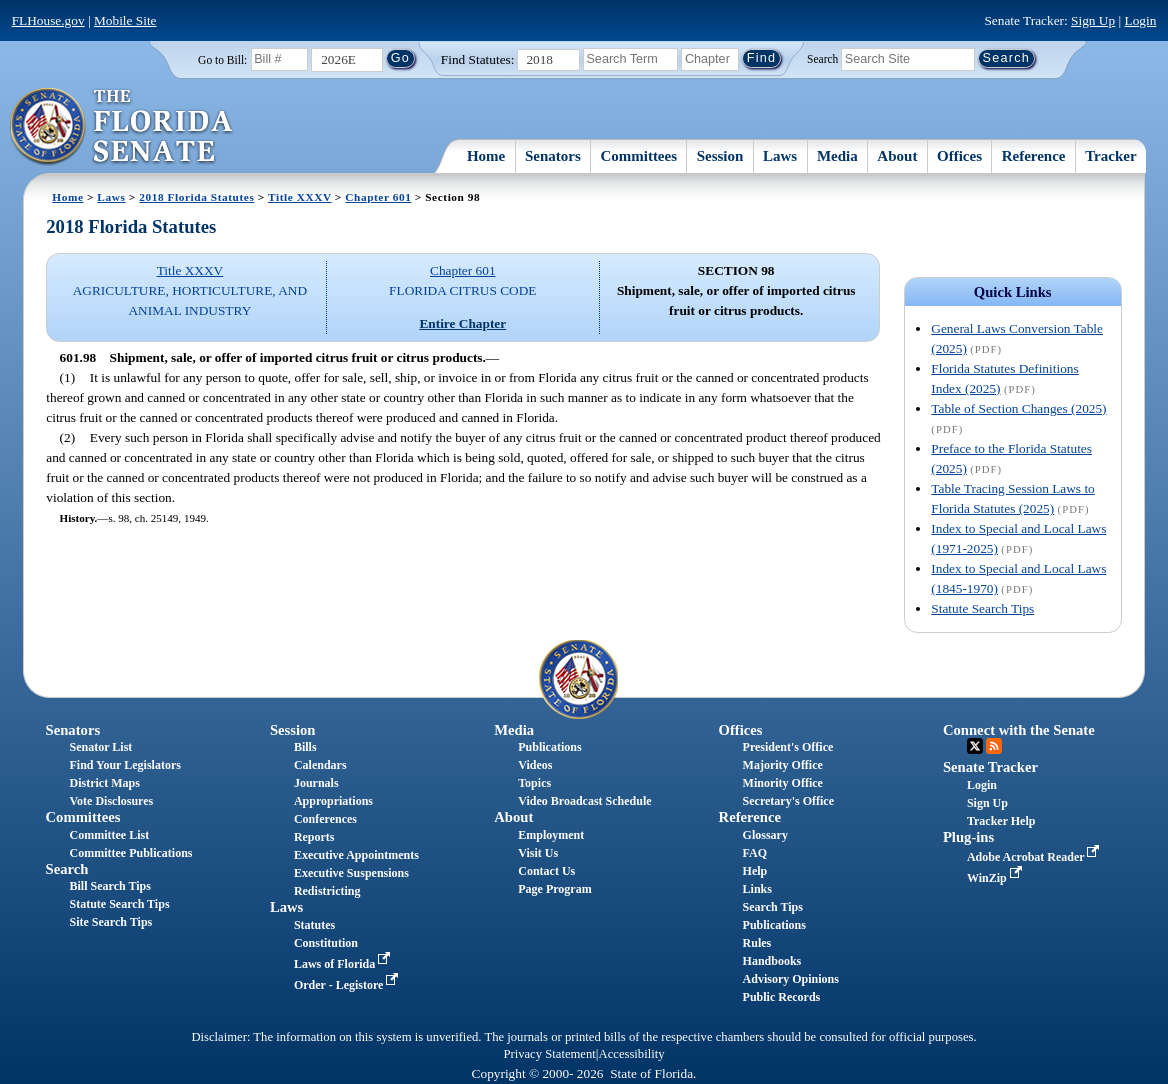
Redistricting (327, 891)
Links (757, 889)
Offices (959, 156)
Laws (780, 156)
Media (837, 156)
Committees (638, 156)
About (897, 156)
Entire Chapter (462, 323)
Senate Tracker (990, 767)
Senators (553, 156)
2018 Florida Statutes (196, 197)
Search (822, 58)
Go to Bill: (222, 60)
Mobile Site (125, 20)
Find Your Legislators (125, 765)
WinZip (996, 878)
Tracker (1110, 156)
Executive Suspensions (351, 873)
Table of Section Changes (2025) (1018, 408)
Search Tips (773, 907)
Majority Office (783, 765)
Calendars (320, 765)
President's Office (788, 747)
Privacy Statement (549, 1054)
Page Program (554, 889)
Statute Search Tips (982, 608)
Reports (314, 837)
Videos (535, 765)
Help (755, 871)
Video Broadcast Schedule (584, 801)
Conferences (325, 819)
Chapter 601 (378, 197)
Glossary (765, 835)
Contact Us (546, 871)
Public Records (782, 997)
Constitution (326, 943)
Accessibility (632, 1054)
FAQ (755, 853)
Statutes (314, 925)
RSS (994, 746)
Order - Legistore (348, 985)
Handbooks (772, 961)
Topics (534, 783)
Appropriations (333, 801)
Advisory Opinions (791, 979)
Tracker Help (1001, 821)
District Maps (105, 783)
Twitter (975, 746)
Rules (757, 943)
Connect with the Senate (1019, 730)
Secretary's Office (788, 801)
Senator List (101, 747)
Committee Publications (131, 853)
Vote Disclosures (112, 801)
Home (486, 156)
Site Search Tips (111, 922)
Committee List (110, 835)
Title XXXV (299, 197)
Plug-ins (968, 837)
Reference (1034, 156)
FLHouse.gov (48, 20)
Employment (551, 835)
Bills (305, 747)
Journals (316, 783)
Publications (549, 747)
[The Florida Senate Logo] (122, 127)
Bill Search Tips (110, 886)
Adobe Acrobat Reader (1035, 857)
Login (1140, 20)
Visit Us (538, 853)
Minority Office (783, 783)
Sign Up (1093, 20)
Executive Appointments (356, 855)
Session (720, 156)
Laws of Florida (344, 964)
